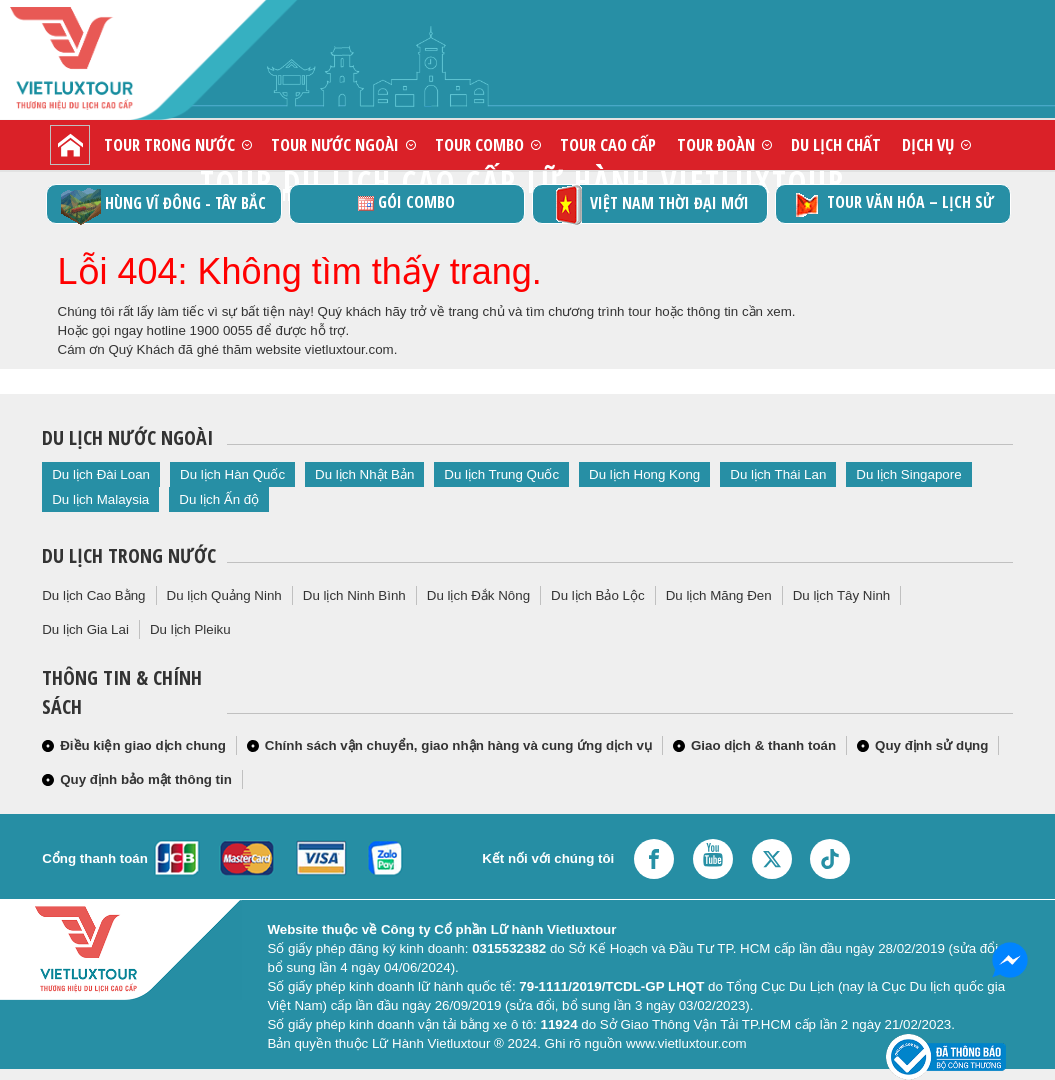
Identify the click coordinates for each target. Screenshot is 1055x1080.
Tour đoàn (716, 144)
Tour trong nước (169, 144)
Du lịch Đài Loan (101, 474)
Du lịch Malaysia (100, 499)
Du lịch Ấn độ (219, 499)
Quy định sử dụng (931, 745)
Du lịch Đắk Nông (478, 595)
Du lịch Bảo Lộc (598, 595)
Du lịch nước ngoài (127, 437)
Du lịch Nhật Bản (364, 474)
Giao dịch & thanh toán (763, 745)
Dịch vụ (928, 144)
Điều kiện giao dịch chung (143, 745)
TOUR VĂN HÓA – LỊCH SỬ (892, 204)
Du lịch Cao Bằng (93, 595)
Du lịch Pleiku (190, 629)
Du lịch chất (836, 144)
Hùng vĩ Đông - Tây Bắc (163, 204)
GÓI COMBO (406, 202)
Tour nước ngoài (335, 144)
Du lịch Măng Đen (719, 595)
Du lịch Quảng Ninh (224, 595)
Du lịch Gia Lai (85, 629)
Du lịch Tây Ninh (842, 595)
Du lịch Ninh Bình (354, 595)
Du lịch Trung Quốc (501, 474)
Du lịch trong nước (129, 555)
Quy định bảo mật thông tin (146, 779)
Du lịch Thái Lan (778, 474)
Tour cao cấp (608, 144)
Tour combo (479, 144)
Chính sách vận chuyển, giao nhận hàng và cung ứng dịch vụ (458, 745)
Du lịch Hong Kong (644, 474)
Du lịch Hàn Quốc (232, 474)
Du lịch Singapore (908, 474)
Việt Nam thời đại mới (649, 204)
